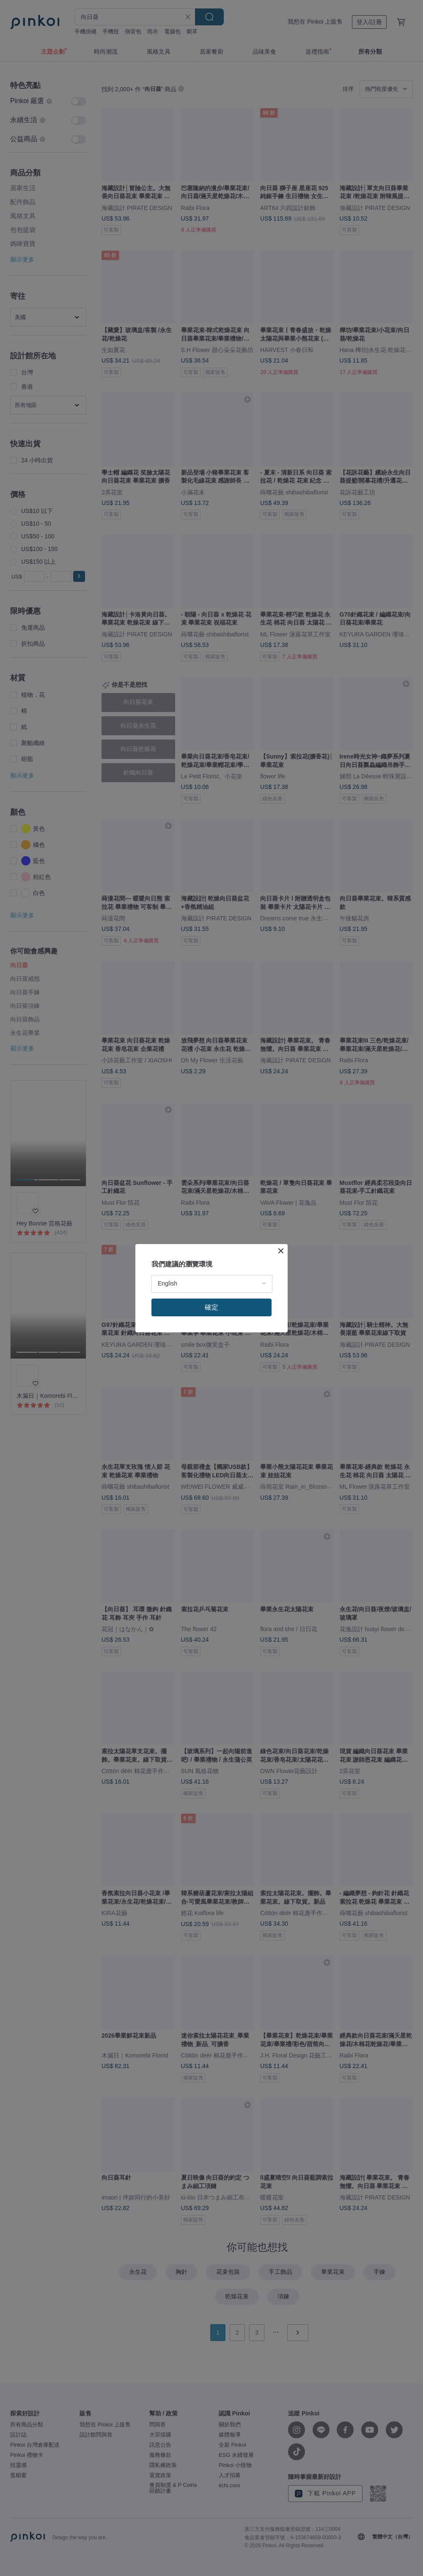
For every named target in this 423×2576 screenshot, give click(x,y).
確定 (211, 1307)
